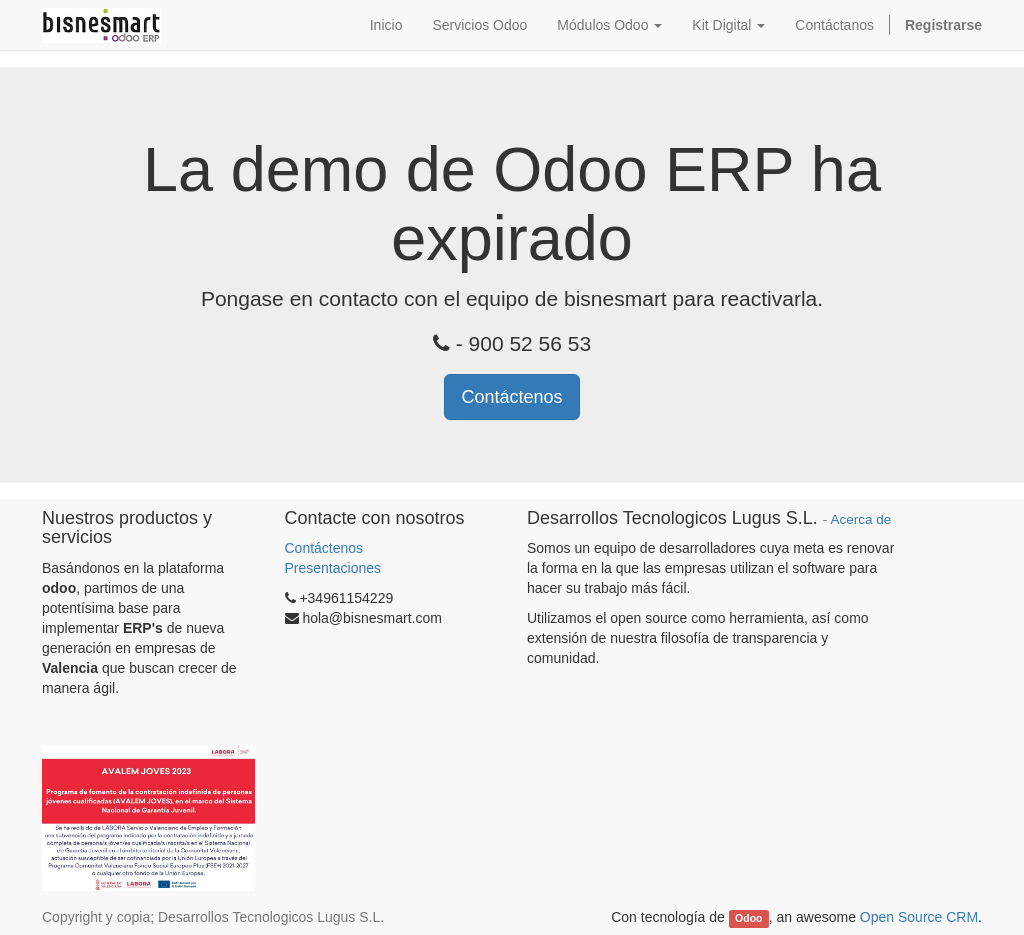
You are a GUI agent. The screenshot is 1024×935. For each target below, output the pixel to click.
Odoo (748, 918)
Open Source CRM (919, 917)
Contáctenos (511, 397)
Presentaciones (333, 568)
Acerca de (860, 519)
